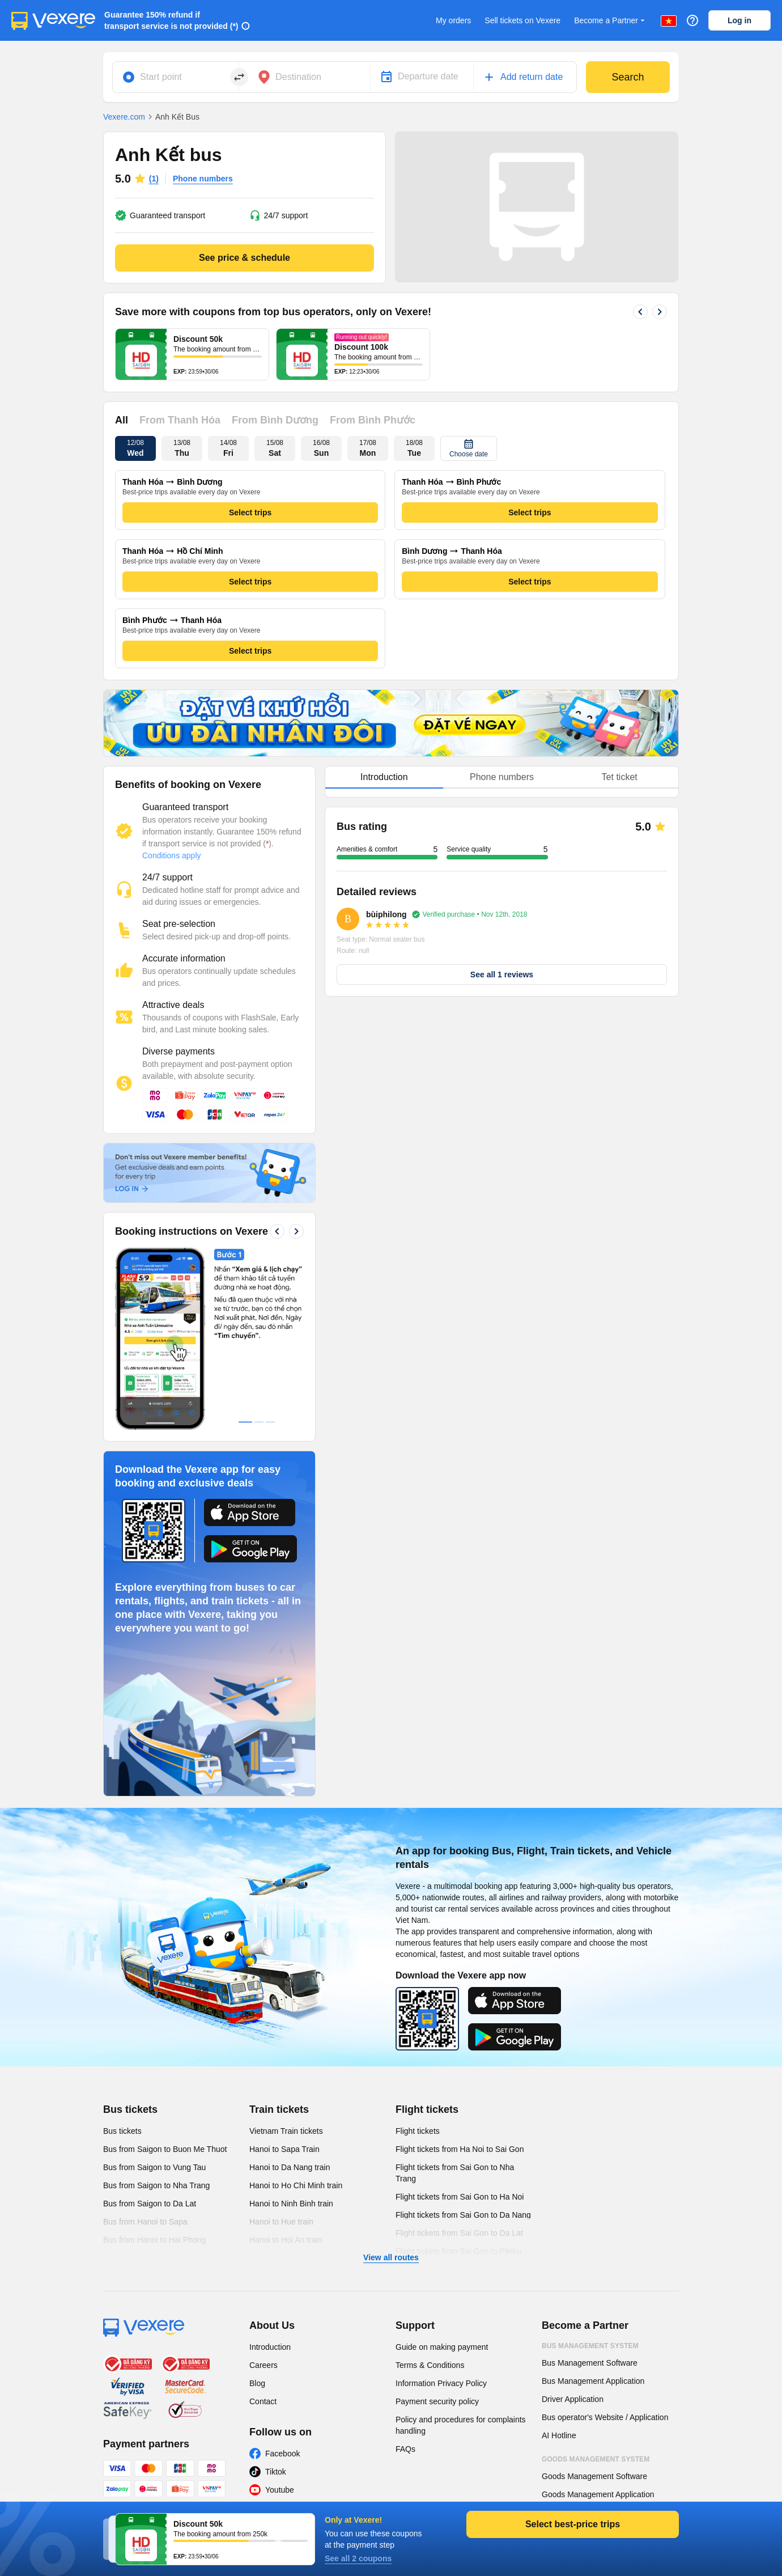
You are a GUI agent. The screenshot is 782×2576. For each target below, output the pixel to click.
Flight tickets (427, 2109)
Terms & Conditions (430, 2365)
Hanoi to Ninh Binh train (291, 2203)
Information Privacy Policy (441, 2383)
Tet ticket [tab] (620, 777)
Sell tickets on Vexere (522, 20)
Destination (298, 76)
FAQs (405, 2449)
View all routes (391, 2257)
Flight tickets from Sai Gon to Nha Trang (455, 2173)
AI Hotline (559, 2435)
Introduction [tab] (384, 777)
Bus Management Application (593, 2381)
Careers (263, 2365)
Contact (263, 2401)
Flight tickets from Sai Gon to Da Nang (463, 2214)
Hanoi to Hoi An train (285, 2239)
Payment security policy (437, 2401)
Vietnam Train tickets (286, 2131)
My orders (453, 20)
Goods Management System (595, 2459)
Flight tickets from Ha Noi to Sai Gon (460, 2149)
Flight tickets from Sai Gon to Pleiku (458, 2251)
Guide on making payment (442, 2347)
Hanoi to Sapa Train (284, 2149)
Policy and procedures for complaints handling (461, 2425)
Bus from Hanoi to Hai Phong (154, 2239)
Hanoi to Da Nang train (289, 2167)
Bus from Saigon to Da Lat (149, 2203)
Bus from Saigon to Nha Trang (156, 2185)
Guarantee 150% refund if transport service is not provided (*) (171, 20)
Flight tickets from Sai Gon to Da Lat (459, 2233)
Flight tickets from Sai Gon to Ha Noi (460, 2196)
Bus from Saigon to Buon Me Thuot (165, 2149)
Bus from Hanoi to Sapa (145, 2221)
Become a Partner (610, 21)
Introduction (270, 2347)
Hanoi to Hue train (281, 2221)
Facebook (282, 2453)
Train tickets (279, 2109)
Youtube (279, 2489)
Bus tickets (130, 2109)
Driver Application (573, 2399)
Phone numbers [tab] (502, 777)
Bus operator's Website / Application (605, 2417)
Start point (161, 76)
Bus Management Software (590, 2362)
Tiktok (275, 2471)
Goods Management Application (598, 2494)
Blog (257, 2383)
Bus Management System (590, 2346)
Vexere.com (124, 116)
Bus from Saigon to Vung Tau (154, 2167)
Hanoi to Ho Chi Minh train (295, 2185)
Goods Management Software (594, 2476)
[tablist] (501, 777)
